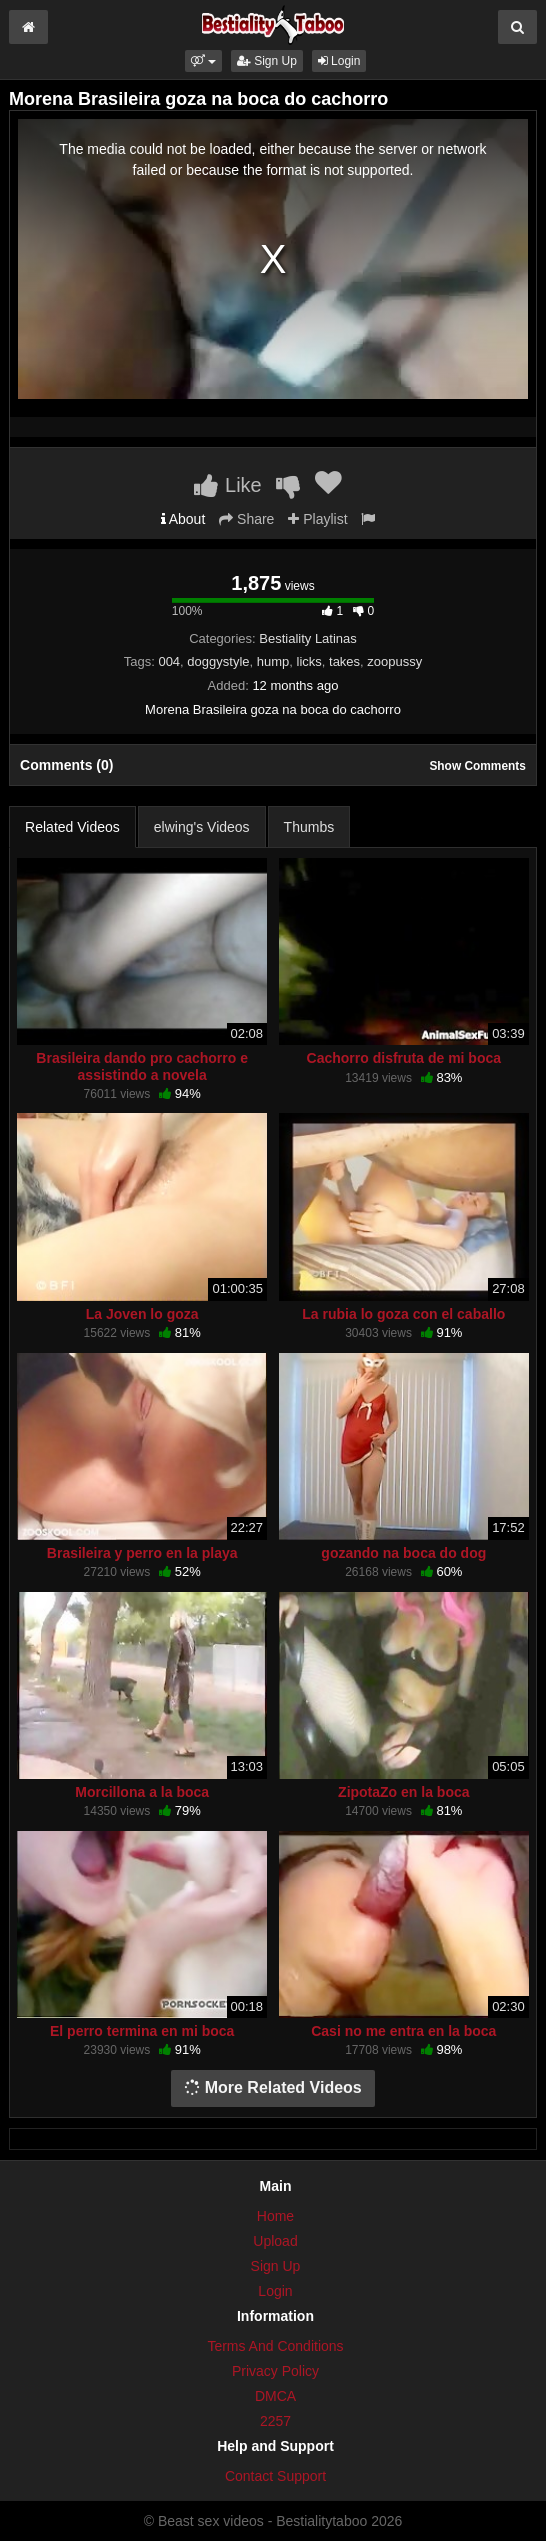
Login (339, 61)
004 (169, 661)
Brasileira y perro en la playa (142, 1553)
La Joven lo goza (142, 1314)
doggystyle (218, 661)
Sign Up (267, 61)
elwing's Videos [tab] (202, 827)
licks (309, 661)
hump (273, 661)
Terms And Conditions (275, 2346)
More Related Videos (273, 2087)
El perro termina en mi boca (142, 2031)
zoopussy (394, 661)
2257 (275, 2421)
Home (275, 2216)
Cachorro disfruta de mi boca (404, 1058)
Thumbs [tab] (309, 827)
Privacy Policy (275, 2371)
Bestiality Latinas (308, 638)
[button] (203, 61)
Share (246, 519)
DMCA (275, 2396)
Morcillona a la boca (142, 1792)
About (183, 519)
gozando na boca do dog (403, 1553)
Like (227, 485)
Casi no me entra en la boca (403, 2031)
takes (344, 661)
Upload (275, 2241)
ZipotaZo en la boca (403, 1792)
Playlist (317, 519)
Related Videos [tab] (72, 827)
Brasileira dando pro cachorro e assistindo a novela (142, 1066)
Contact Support (275, 2476)
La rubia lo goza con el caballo (403, 1314)
